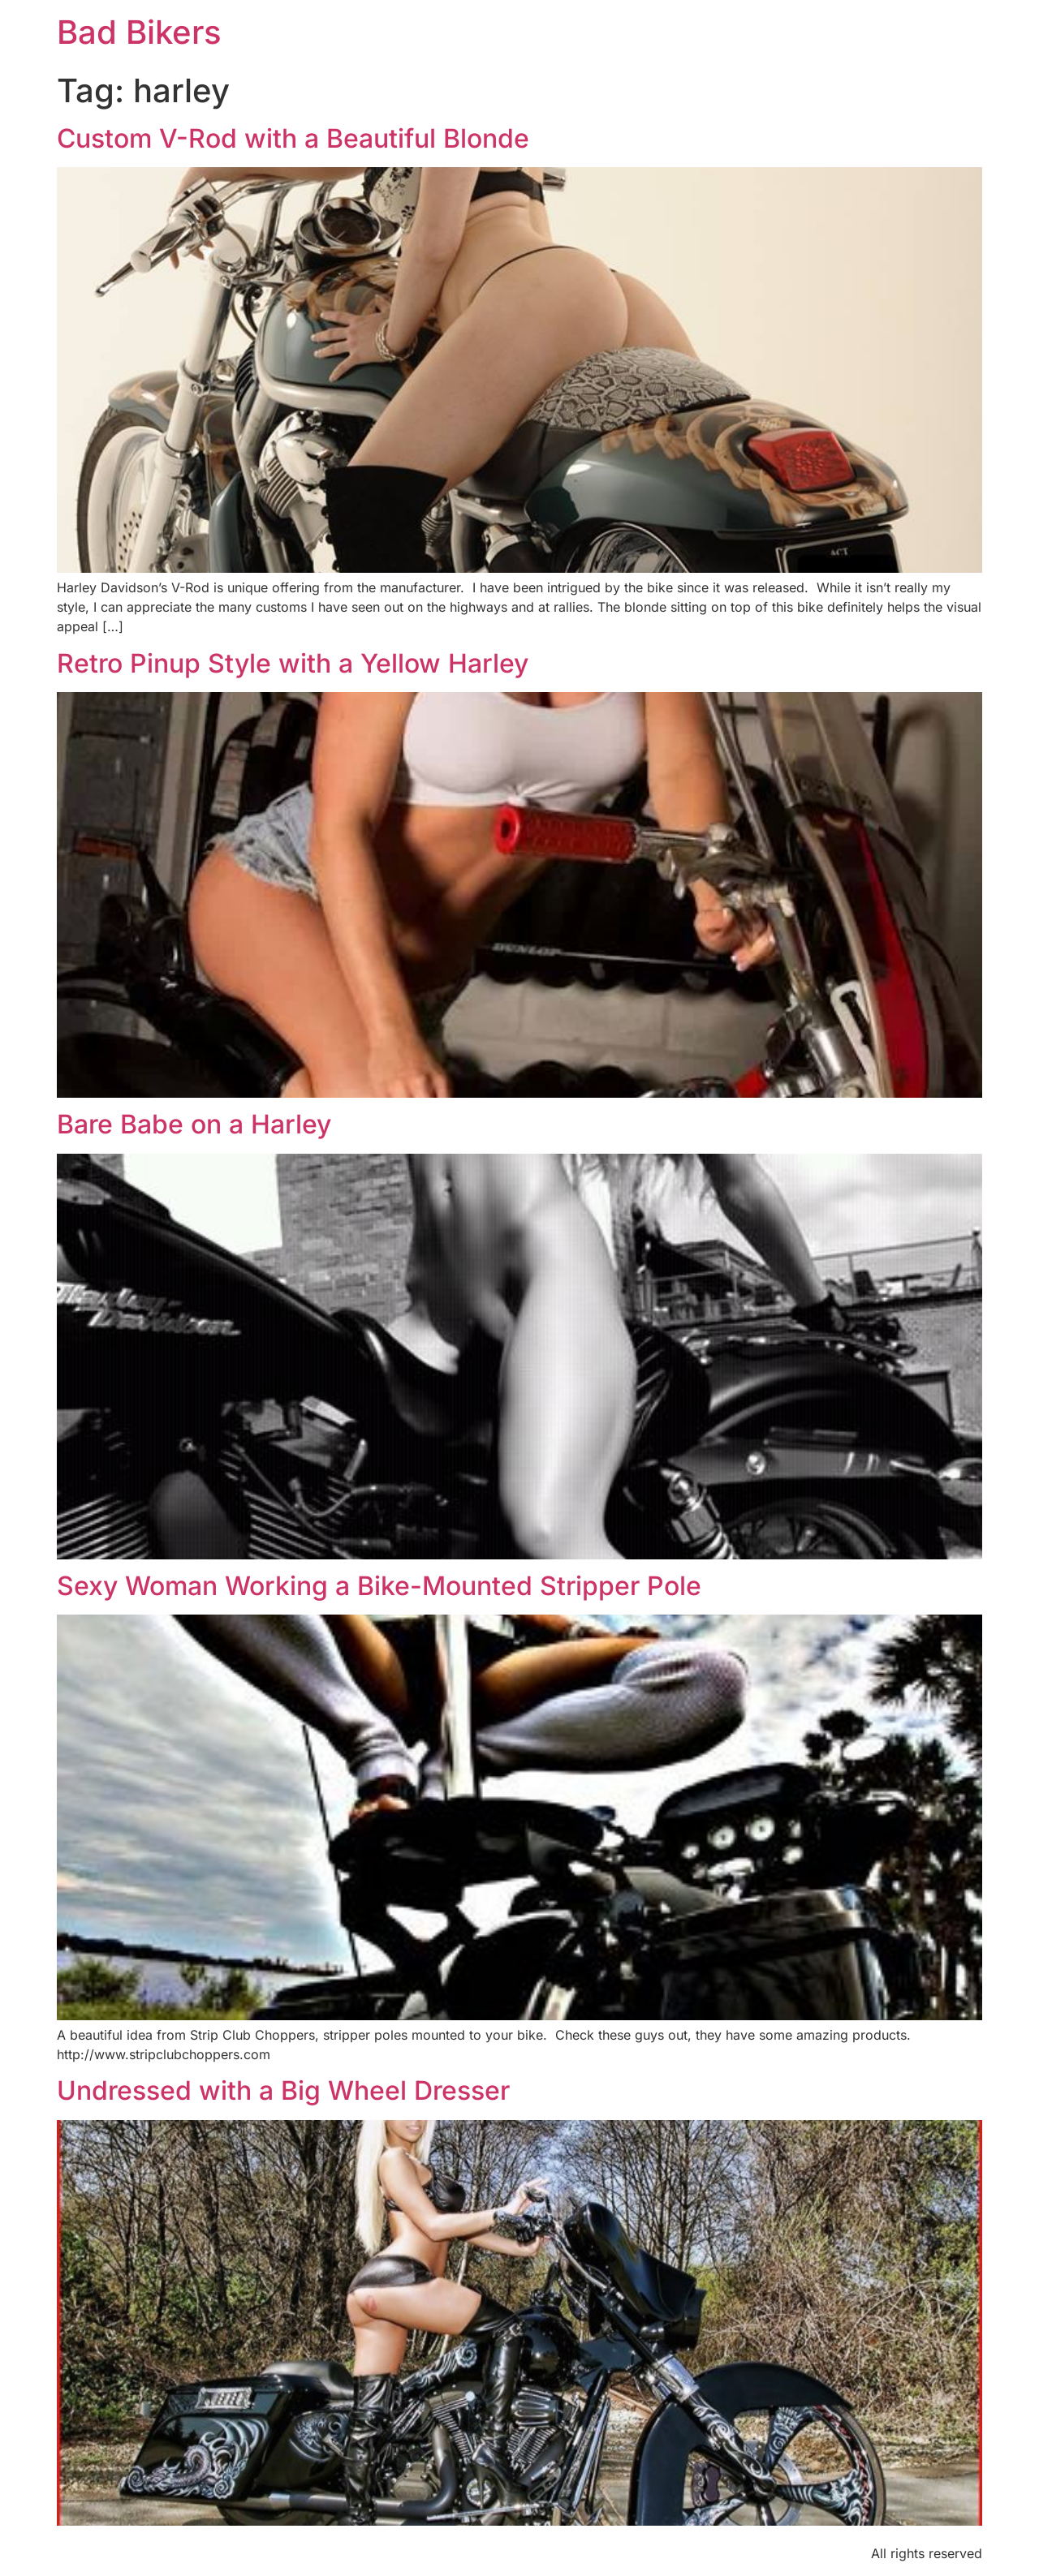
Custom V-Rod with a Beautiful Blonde (293, 138)
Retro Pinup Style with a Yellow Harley (292, 663)
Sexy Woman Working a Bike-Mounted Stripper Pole (379, 1586)
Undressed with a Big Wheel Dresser (283, 2090)
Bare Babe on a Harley (194, 1124)
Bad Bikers (139, 32)
